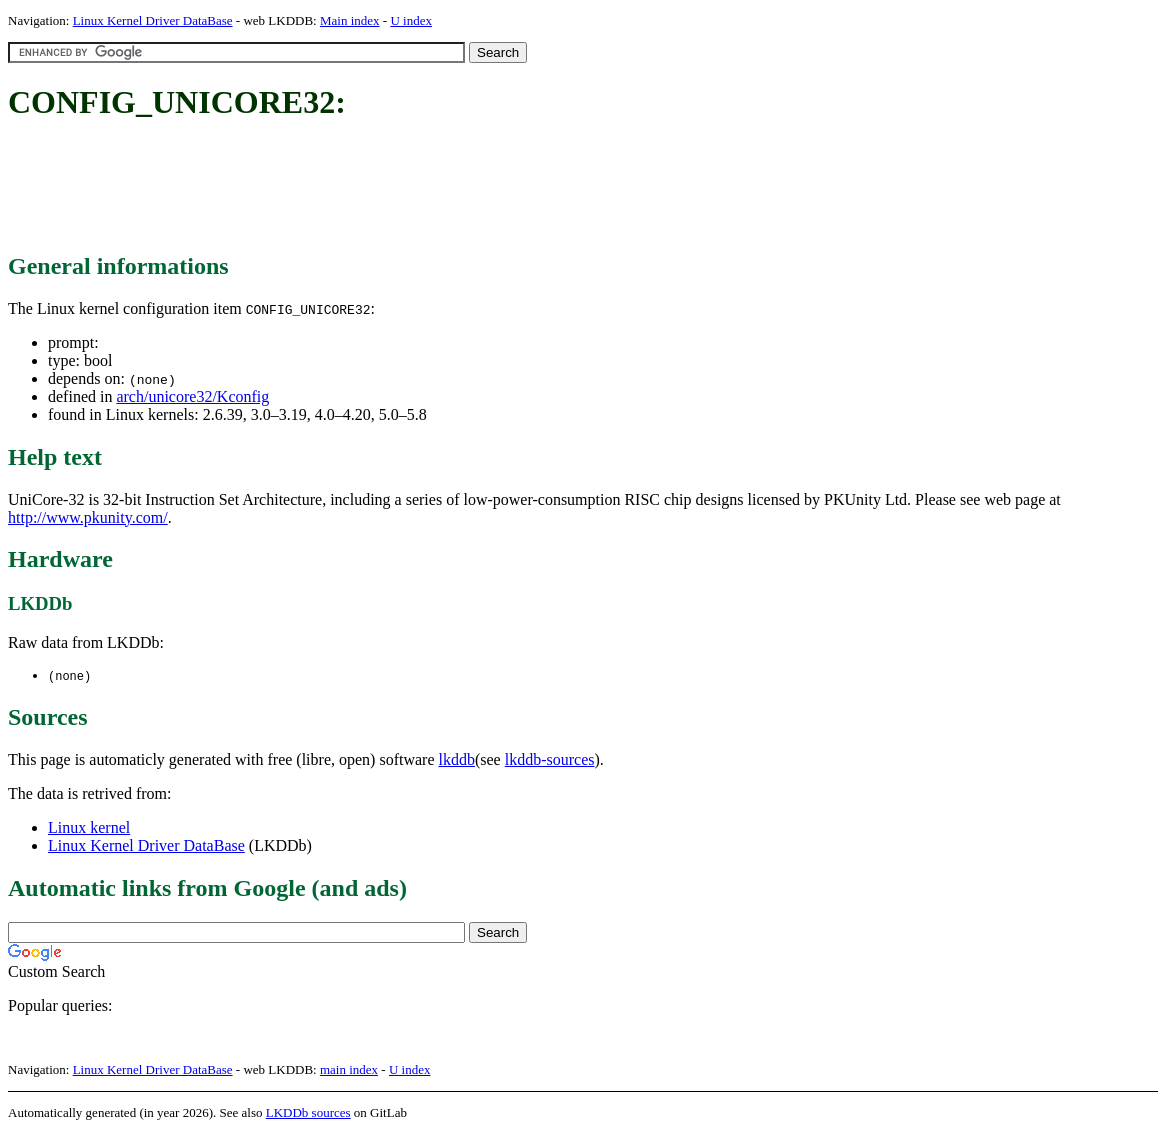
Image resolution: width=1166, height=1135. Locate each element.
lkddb (457, 760)
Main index (350, 20)
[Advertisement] (372, 188)
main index (349, 1070)
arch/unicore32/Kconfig (192, 396)
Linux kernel (89, 828)
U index (411, 20)
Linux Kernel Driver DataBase (153, 20)
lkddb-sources (550, 760)
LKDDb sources (308, 1113)
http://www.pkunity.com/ (88, 517)
